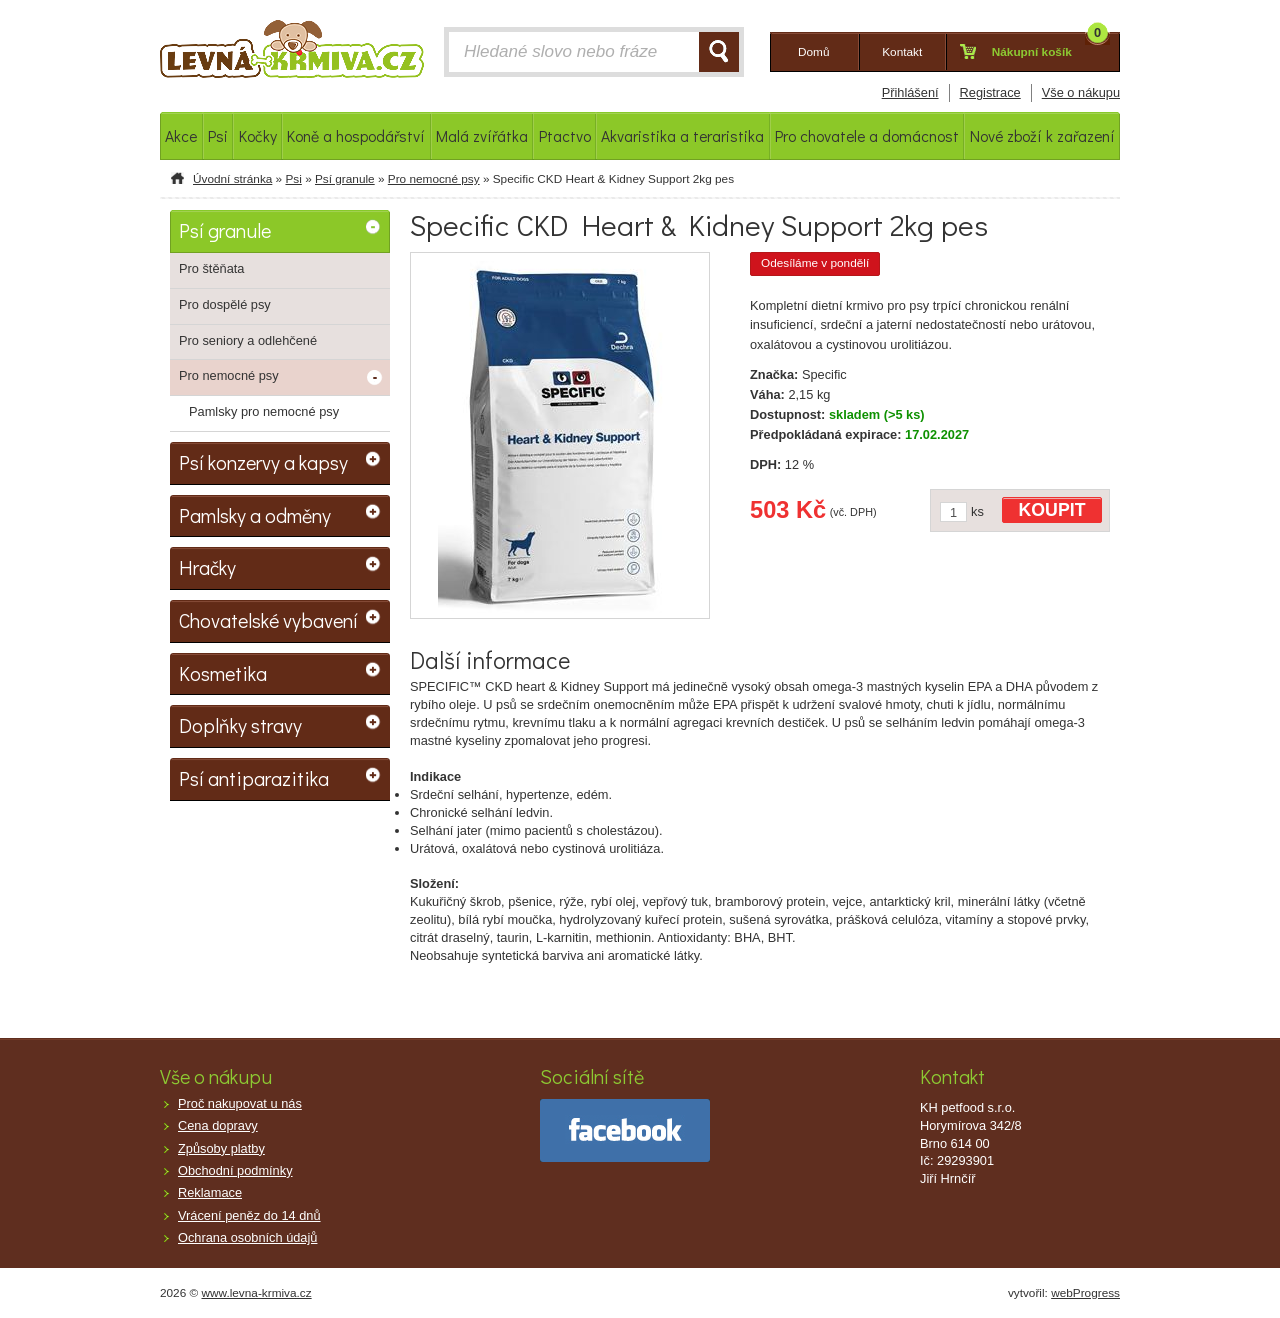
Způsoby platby (221, 1148)
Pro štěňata (211, 268)
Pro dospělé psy (225, 304)
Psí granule (345, 179)
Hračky (207, 567)
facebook (625, 1130)
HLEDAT (719, 52)
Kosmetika (223, 673)
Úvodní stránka (232, 179)
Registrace (990, 92)
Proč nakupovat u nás (240, 1103)
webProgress (1085, 1293)
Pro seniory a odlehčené (248, 340)
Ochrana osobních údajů (247, 1237)
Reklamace (210, 1192)
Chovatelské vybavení (268, 620)
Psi (293, 179)
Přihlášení (910, 92)
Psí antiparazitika (254, 778)
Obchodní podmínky (235, 1170)
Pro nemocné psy (434, 179)
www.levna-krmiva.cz (257, 1293)
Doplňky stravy (240, 725)
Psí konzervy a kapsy (263, 462)
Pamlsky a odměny (255, 515)
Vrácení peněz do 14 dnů (249, 1215)
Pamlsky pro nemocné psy (264, 411)
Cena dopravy (218, 1125)
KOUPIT (1052, 510)
